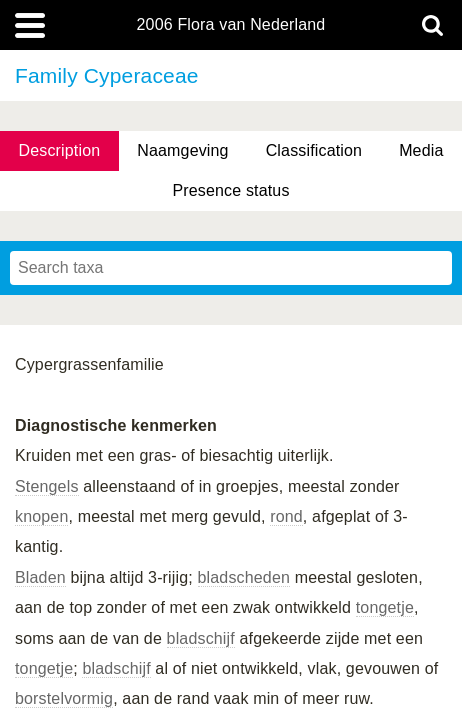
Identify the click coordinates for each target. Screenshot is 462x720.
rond (286, 516)
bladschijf (201, 638)
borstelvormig (64, 698)
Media (421, 150)
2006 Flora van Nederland (231, 25)
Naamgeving (182, 150)
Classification (314, 150)
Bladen (40, 577)
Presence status (230, 190)
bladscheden (244, 577)
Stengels (47, 486)
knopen (41, 516)
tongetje (385, 607)
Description (59, 150)
